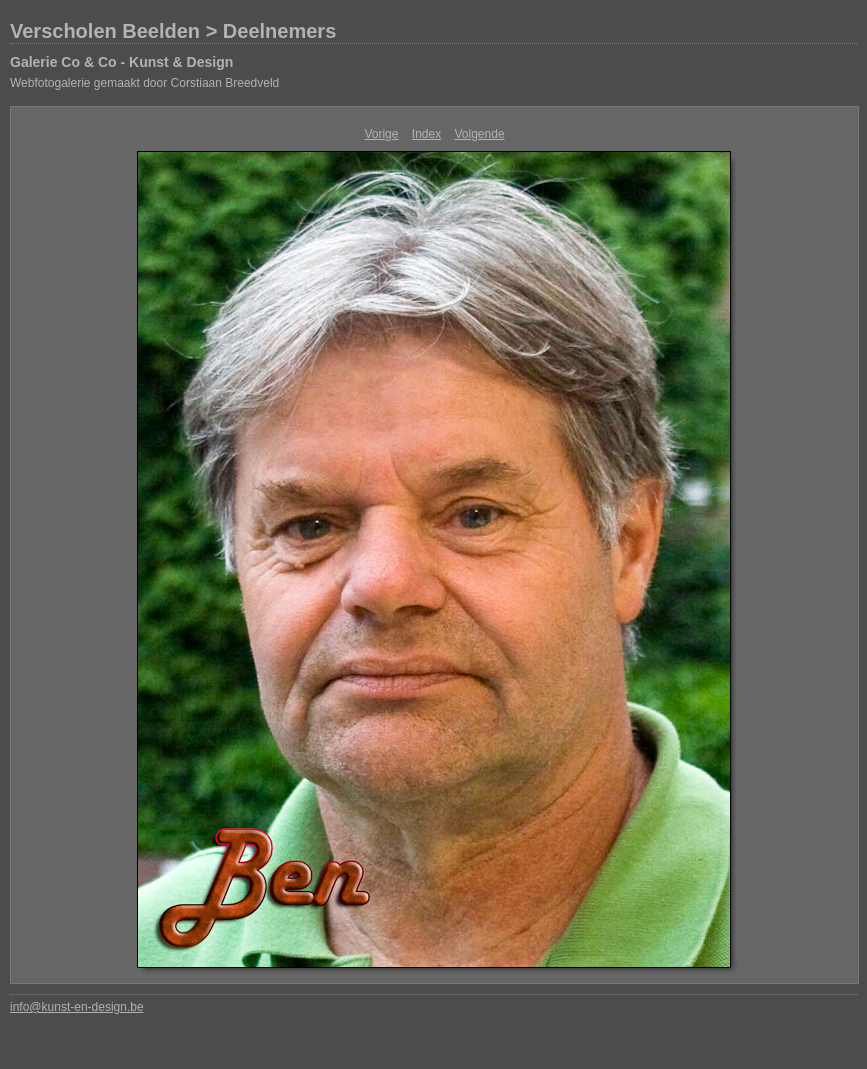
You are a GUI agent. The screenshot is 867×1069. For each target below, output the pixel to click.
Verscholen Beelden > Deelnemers (173, 31)
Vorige (381, 134)
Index (426, 134)
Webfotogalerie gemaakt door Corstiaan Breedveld (144, 83)
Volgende (480, 134)
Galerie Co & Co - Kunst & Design (121, 62)
